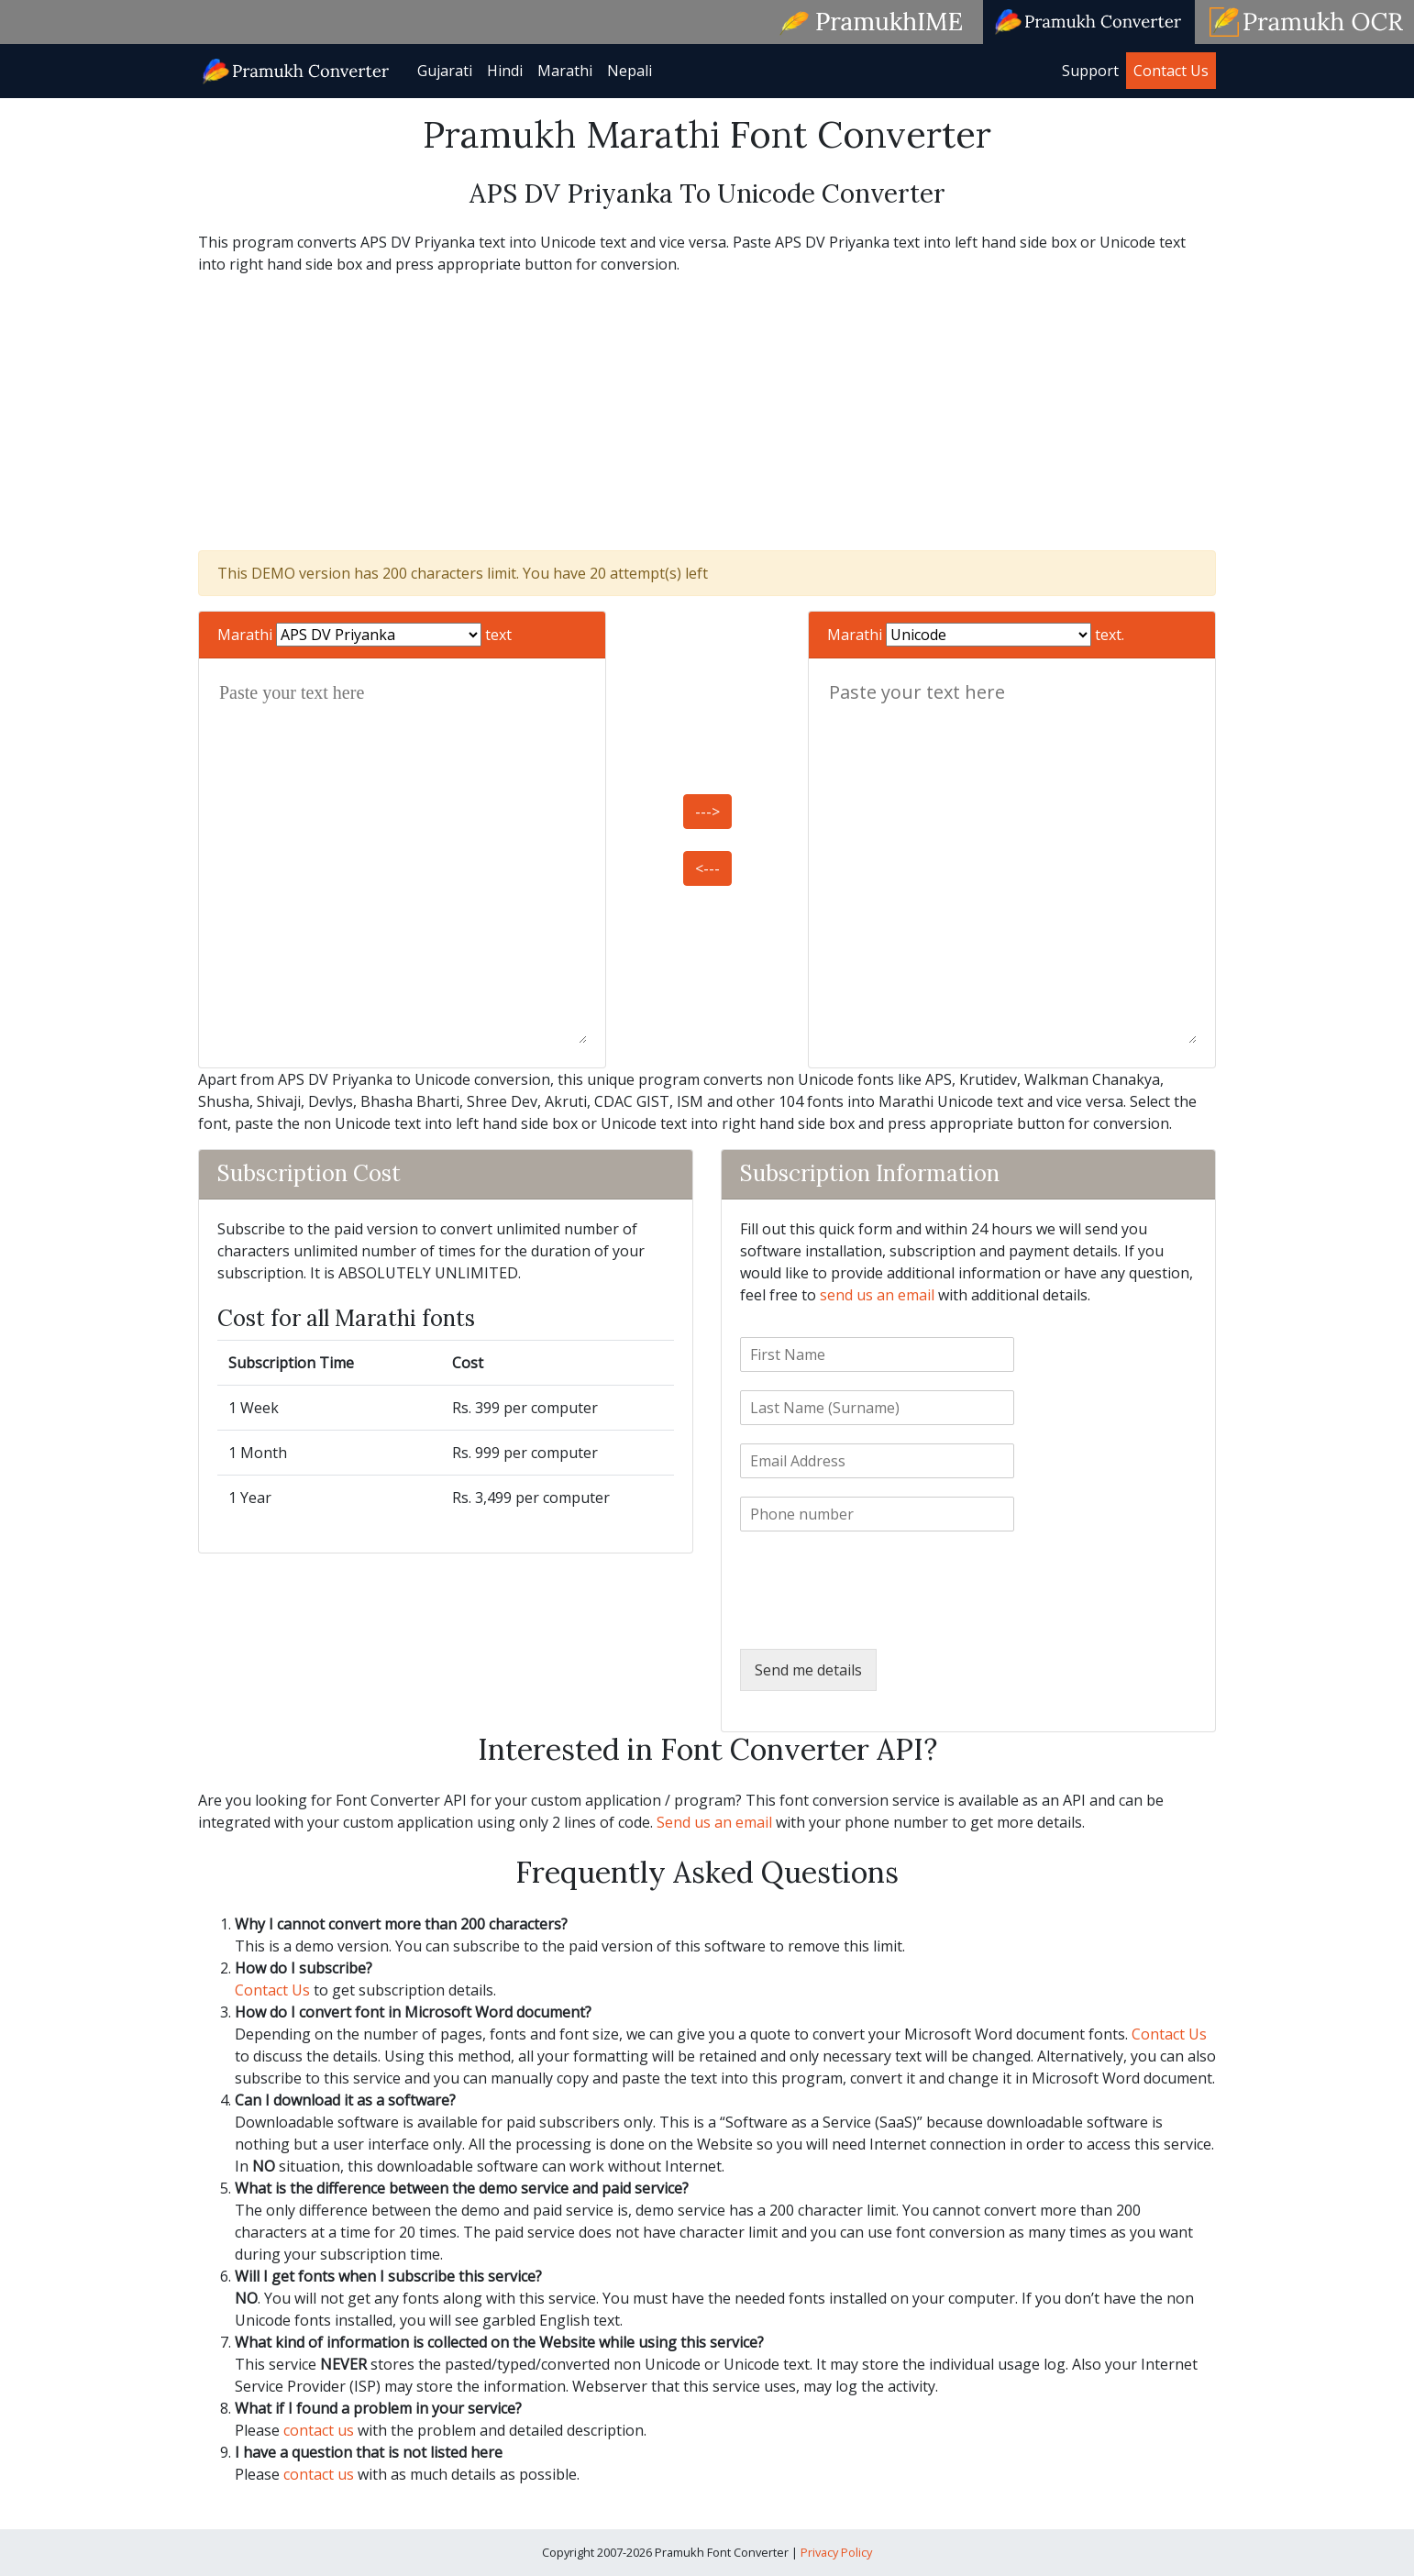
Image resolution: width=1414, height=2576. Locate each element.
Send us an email (714, 1822)
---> (707, 812)
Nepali (629, 71)
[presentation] (879, 1618)
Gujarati (444, 71)
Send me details (808, 1670)
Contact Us (1171, 71)
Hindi (505, 71)
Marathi (564, 71)
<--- (707, 868)
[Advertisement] (707, 412)
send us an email (877, 1295)
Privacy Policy (836, 2552)
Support (1090, 71)
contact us (318, 2430)
